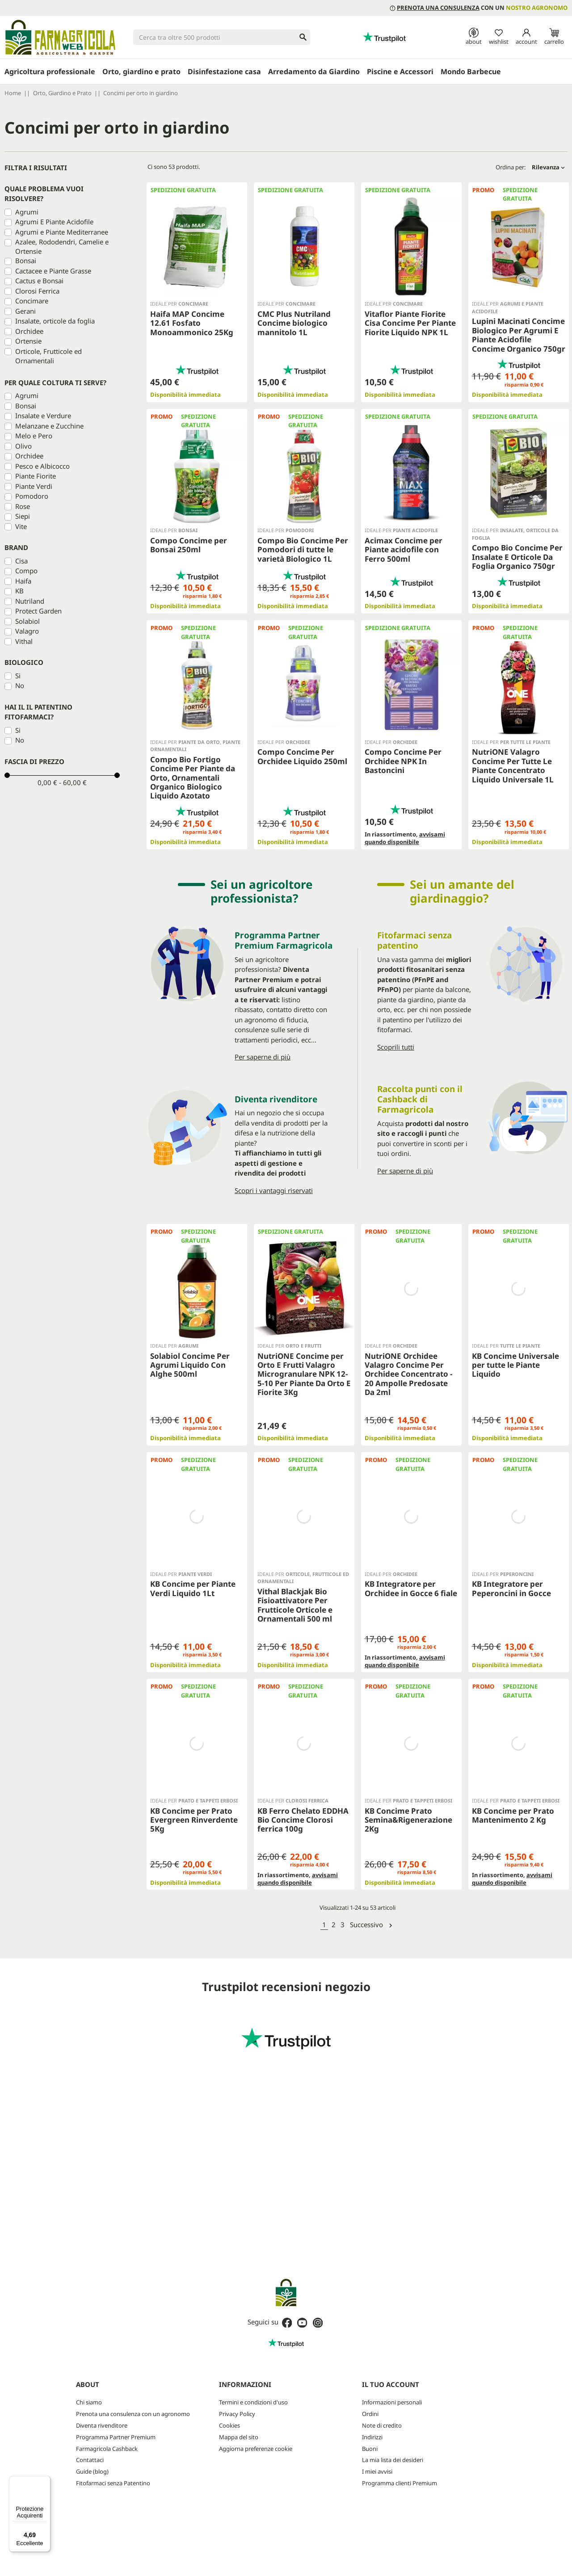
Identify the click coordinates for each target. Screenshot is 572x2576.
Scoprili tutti (395, 1046)
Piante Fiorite (35, 475)
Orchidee (29, 331)
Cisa (21, 560)
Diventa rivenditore (101, 2425)
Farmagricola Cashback (107, 2449)
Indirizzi (372, 2437)
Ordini (370, 2414)
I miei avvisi (377, 2471)
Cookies (229, 2425)
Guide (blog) (92, 2471)
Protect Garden (38, 610)
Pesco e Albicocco (42, 466)
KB (19, 590)
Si (18, 675)
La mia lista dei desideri (392, 2460)
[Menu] (45, 2481)
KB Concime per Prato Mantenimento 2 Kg (513, 1815)
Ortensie (28, 340)
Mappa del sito (238, 2437)
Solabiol (27, 621)
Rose (22, 506)
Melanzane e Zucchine (49, 425)
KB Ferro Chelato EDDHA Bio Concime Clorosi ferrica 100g (303, 1820)
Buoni (370, 2449)
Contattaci (90, 2460)
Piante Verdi (33, 486)
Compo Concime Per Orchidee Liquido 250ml (302, 756)
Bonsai (25, 260)
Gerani (25, 311)
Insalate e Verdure (43, 415)
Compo (26, 570)
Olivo (23, 445)
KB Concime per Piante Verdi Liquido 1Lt (193, 1588)
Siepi (22, 516)
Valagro (27, 630)
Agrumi (26, 211)
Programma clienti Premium (399, 2483)
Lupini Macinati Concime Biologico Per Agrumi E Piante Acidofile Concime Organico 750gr (518, 334)
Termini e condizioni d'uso (253, 2402)
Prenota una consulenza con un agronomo (133, 2414)
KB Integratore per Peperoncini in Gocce (511, 1588)
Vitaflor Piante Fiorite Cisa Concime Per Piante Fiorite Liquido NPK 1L (410, 323)
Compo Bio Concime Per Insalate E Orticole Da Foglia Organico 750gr (517, 556)
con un (479, 8)
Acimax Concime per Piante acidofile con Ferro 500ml (403, 549)
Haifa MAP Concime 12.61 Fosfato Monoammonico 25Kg (191, 323)
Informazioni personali (392, 2402)
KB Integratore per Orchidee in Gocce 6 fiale (411, 1588)
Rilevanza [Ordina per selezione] (548, 167)
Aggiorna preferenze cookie (255, 2449)
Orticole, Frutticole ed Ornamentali (48, 356)
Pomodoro (31, 496)
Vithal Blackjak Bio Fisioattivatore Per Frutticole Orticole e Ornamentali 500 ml (294, 1605)
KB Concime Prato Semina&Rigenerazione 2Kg (408, 1820)
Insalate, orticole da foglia (55, 320)
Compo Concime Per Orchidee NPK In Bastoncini (403, 761)
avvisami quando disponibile (405, 838)
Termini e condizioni (333, 2528)
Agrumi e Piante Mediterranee (61, 231)
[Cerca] (221, 37)
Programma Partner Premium (116, 2437)
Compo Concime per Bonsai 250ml (188, 545)
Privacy (295, 2528)
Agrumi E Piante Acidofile (54, 221)
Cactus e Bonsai (39, 280)
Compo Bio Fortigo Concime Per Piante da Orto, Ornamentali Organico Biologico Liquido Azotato (192, 777)
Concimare (31, 300)
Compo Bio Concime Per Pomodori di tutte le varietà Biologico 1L (302, 549)
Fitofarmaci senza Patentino (113, 2483)
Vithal (24, 641)
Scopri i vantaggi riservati (274, 1190)
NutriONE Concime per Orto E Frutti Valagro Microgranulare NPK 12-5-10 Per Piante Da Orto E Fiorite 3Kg (304, 1374)
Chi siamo (89, 2402)
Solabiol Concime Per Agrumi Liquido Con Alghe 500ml (190, 1365)
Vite (21, 526)
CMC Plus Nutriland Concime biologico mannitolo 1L (294, 323)
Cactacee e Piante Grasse (53, 270)
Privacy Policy (237, 2414)
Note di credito (382, 2425)
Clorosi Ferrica (37, 290)
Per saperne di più (262, 1056)
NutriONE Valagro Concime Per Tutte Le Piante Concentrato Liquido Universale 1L (513, 765)
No (19, 685)
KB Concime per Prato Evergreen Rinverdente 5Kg (194, 1820)
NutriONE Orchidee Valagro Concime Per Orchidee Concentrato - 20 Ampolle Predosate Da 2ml (408, 1374)
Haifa (23, 580)
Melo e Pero (33, 435)
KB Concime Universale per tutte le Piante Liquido (515, 1365)
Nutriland (29, 601)
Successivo (371, 1924)
